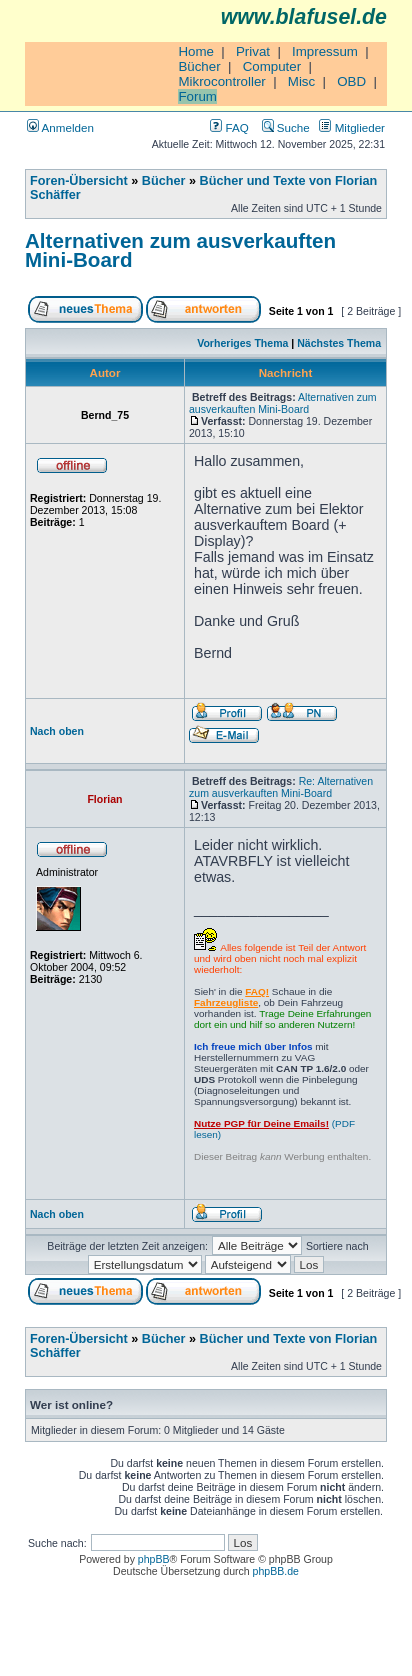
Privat (253, 51)
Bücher (199, 66)
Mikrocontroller (221, 81)
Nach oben (57, 731)
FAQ (229, 127)
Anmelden (60, 127)
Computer (272, 66)
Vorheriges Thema (242, 343)
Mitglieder (352, 127)
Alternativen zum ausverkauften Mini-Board (180, 250)
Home (196, 51)
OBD (351, 81)
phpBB (154, 1559)
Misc (301, 81)
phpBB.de (276, 1571)
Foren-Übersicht (79, 181)
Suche (286, 127)
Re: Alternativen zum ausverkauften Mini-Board (281, 787)
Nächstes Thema (339, 343)
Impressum (325, 51)
